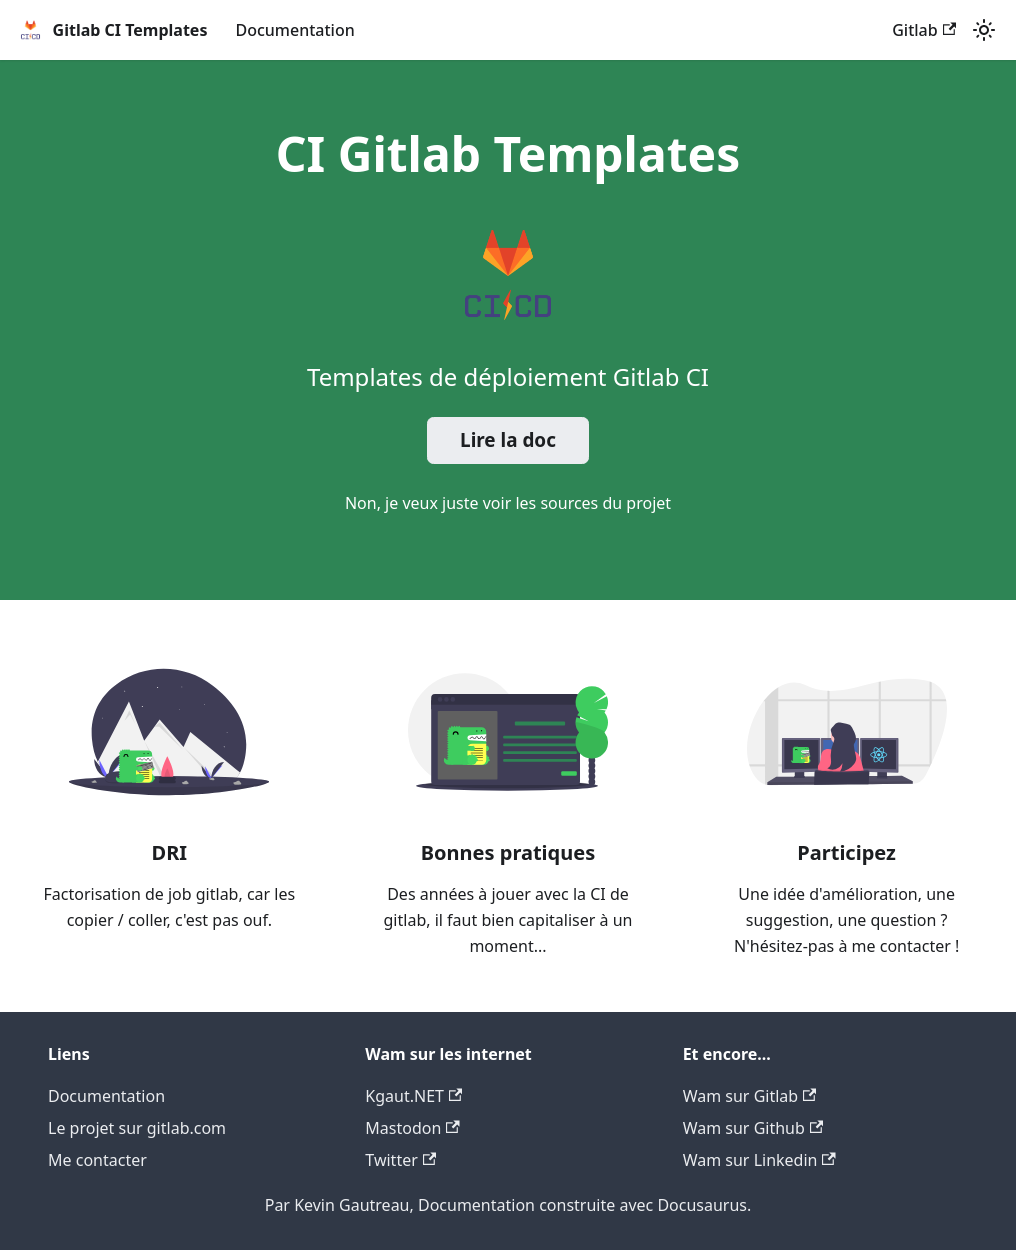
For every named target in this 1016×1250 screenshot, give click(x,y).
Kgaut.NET (413, 1096)
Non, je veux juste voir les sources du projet (508, 503)
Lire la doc (508, 440)
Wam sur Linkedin (759, 1160)
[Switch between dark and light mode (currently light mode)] (984, 30)
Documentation (294, 30)
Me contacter (97, 1160)
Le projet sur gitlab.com (137, 1128)
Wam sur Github (753, 1128)
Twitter (400, 1160)
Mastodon (412, 1128)
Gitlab (924, 30)
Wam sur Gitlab (750, 1096)
